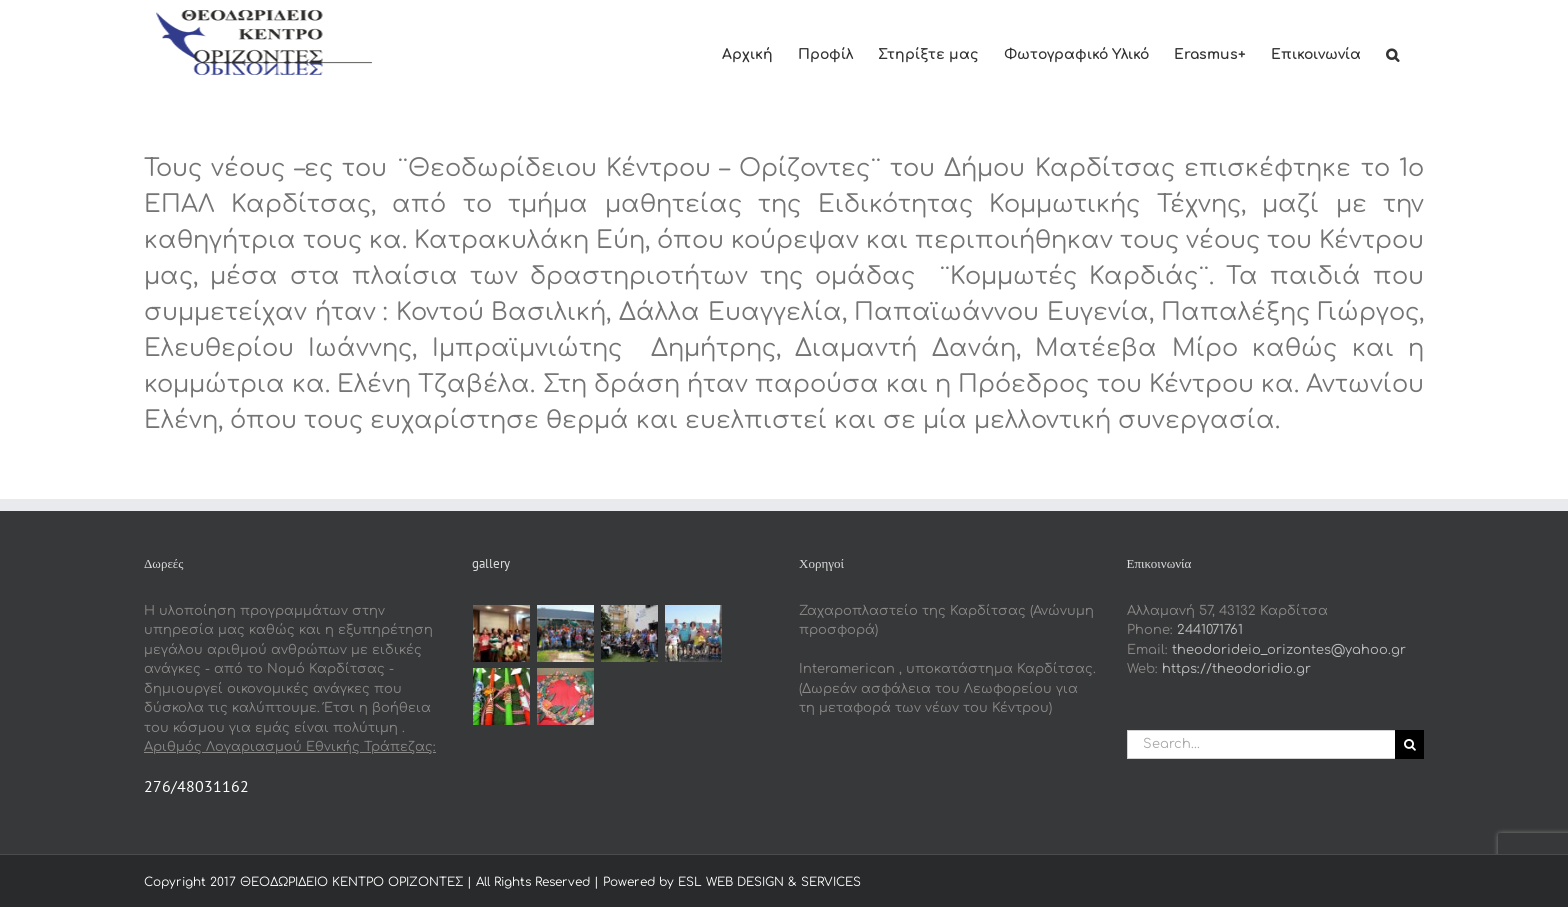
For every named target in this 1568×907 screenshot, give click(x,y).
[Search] (1409, 744)
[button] (1392, 53)
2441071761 (1210, 630)
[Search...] (1261, 744)
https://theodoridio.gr (1236, 669)
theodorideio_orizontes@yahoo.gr (1289, 650)
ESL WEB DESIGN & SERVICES (769, 882)
